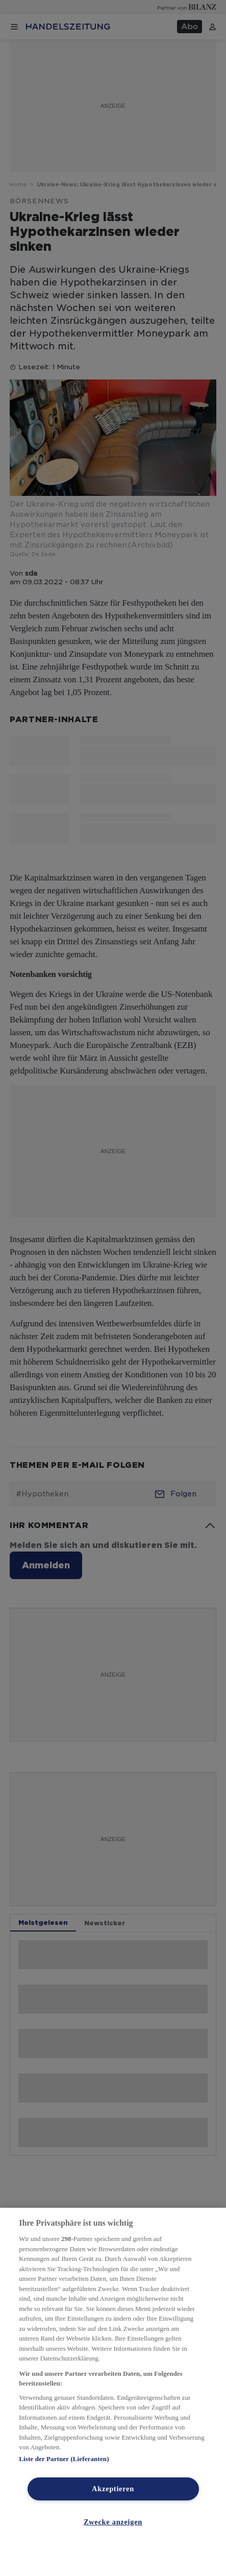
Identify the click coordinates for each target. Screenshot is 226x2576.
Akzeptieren (113, 2489)
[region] (113, 2392)
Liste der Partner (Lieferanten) (64, 2459)
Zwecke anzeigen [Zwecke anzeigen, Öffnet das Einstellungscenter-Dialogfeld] (113, 2522)
